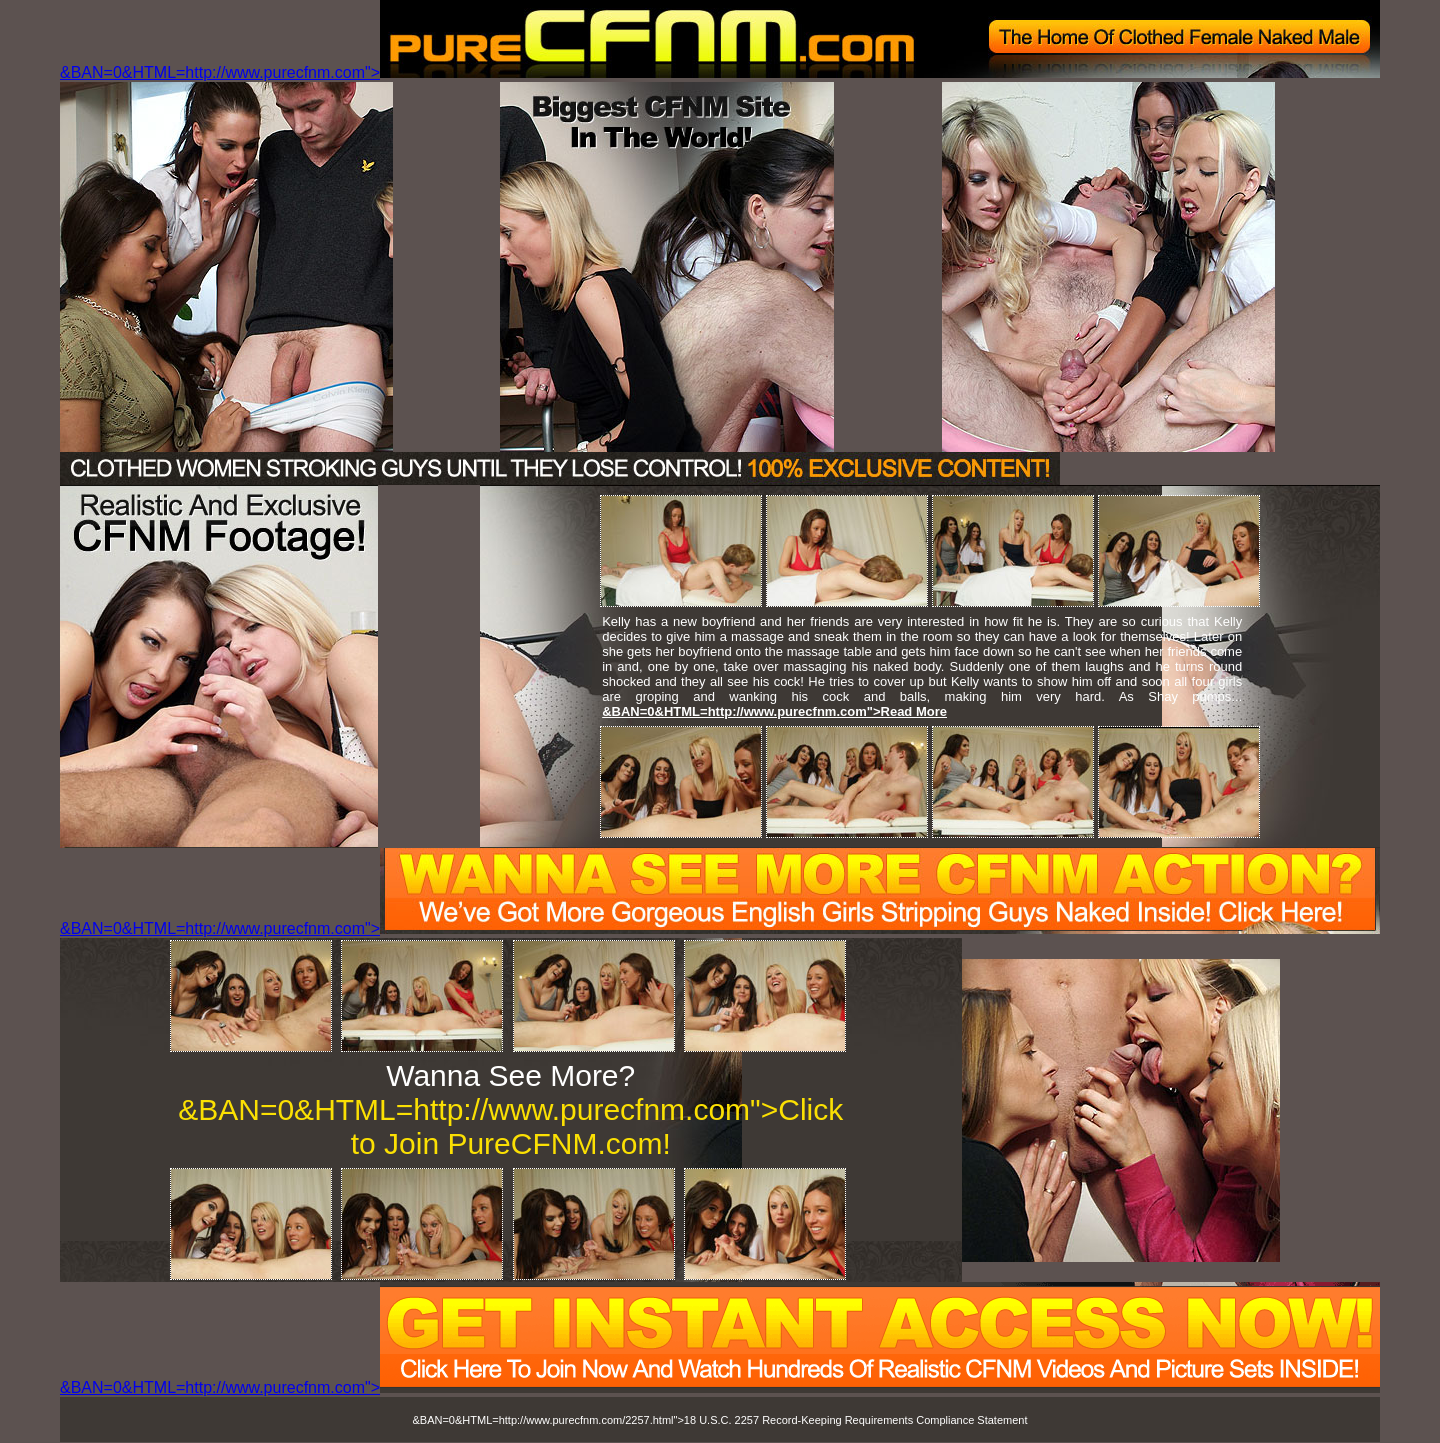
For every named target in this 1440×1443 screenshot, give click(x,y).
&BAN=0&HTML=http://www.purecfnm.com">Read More (774, 711)
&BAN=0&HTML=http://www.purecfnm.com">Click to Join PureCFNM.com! (510, 1126)
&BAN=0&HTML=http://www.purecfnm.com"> (720, 72)
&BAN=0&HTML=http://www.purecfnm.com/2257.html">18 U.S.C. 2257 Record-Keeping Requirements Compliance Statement (719, 1420)
